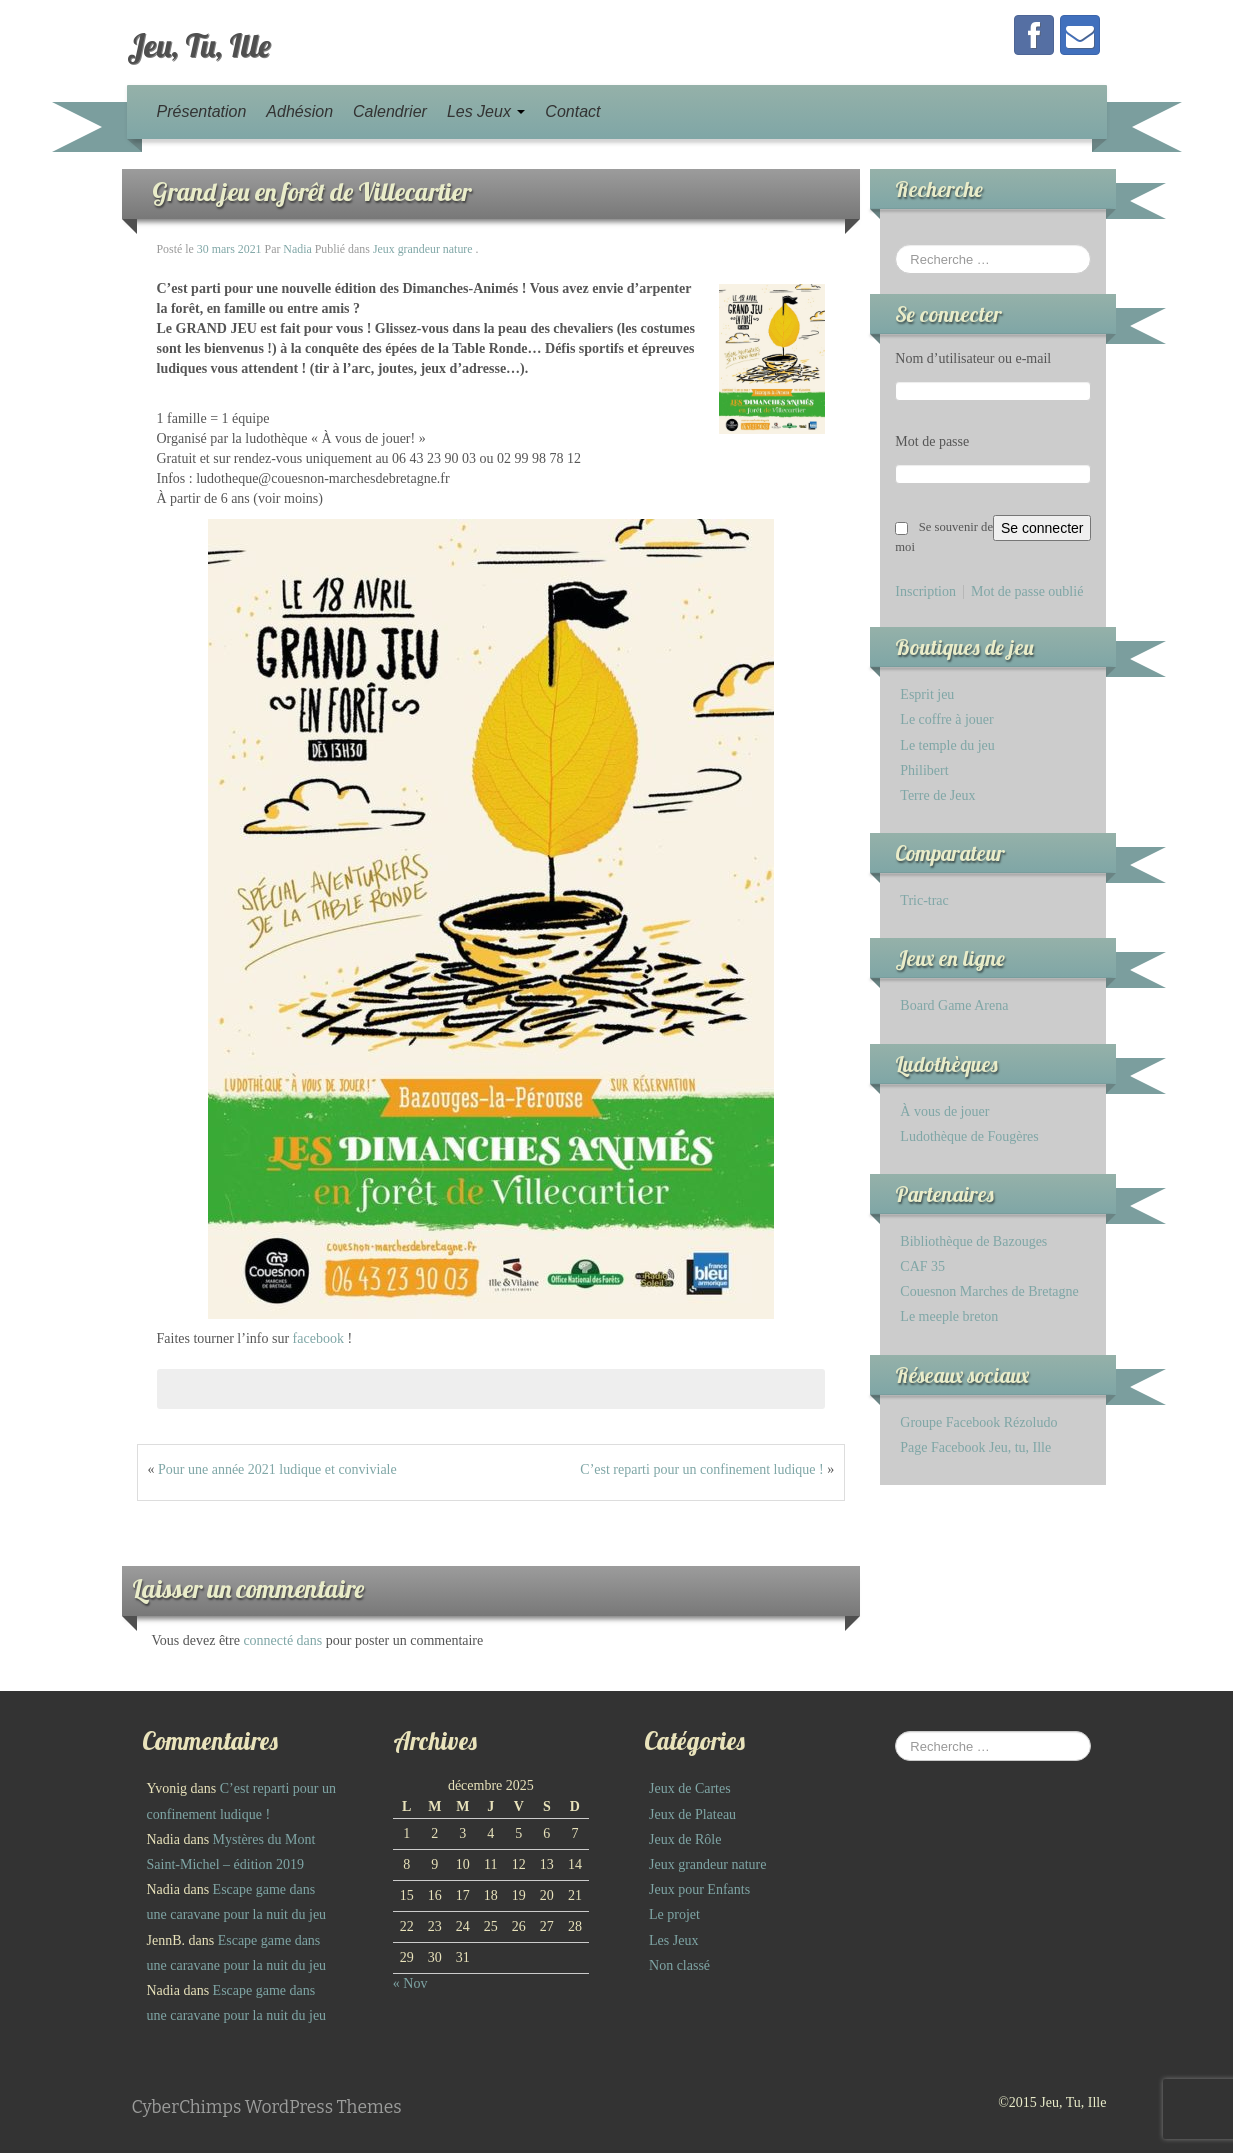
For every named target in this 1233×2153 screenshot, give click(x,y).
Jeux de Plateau (692, 1814)
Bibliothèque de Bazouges (973, 1241)
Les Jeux (486, 111)
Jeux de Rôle (685, 1839)
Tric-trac (924, 900)
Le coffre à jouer (946, 719)
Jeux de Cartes (690, 1788)
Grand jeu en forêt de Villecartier (311, 191)
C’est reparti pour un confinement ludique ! (701, 1469)
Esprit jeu (927, 694)
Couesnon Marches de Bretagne (989, 1291)
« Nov (410, 1983)
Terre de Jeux (937, 795)
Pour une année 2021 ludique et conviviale (277, 1469)
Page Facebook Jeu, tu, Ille (975, 1447)
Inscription (925, 592)
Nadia (297, 249)
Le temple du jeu (947, 745)
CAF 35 (922, 1266)
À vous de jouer (944, 1111)
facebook (318, 1338)
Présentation (202, 111)
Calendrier (390, 111)
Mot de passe (932, 441)
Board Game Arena (954, 1005)
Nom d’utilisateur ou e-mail (973, 358)
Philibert (924, 770)
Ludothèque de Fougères (969, 1136)
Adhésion (299, 111)
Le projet (674, 1914)
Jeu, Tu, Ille (199, 45)
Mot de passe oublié (1027, 592)
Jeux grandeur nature (423, 249)
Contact (572, 111)
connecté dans (284, 1640)
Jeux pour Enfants (699, 1889)
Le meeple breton (949, 1316)
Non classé (679, 1965)
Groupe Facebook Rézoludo (978, 1422)
